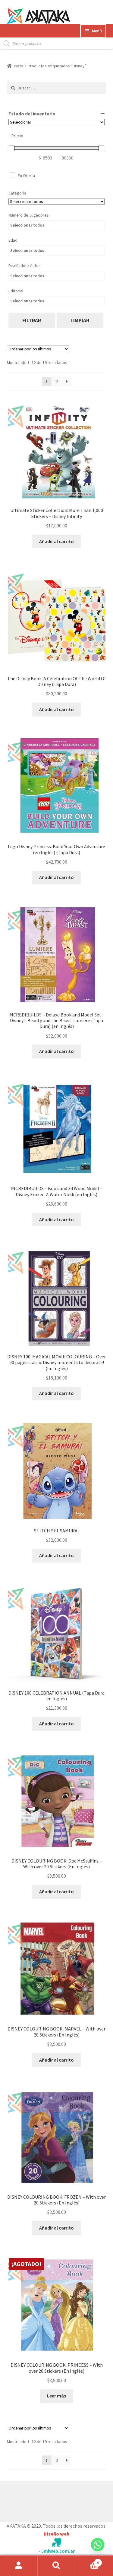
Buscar (56, 2565)
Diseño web (56, 2534)
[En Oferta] (12, 174)
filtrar (31, 320)
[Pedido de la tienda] (38, 349)
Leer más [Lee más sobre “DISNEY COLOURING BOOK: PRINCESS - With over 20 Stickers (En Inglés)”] (56, 2396)
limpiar (80, 320)
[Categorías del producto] (56, 201)
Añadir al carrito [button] (56, 541)
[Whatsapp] (97, 2550)
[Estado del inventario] (56, 122)
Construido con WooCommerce (39, 2500)
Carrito (88, 2561)
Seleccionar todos (27, 225)
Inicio (18, 66)
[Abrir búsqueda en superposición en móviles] (56, 43)
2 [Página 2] (57, 381)
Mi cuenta (19, 2565)
